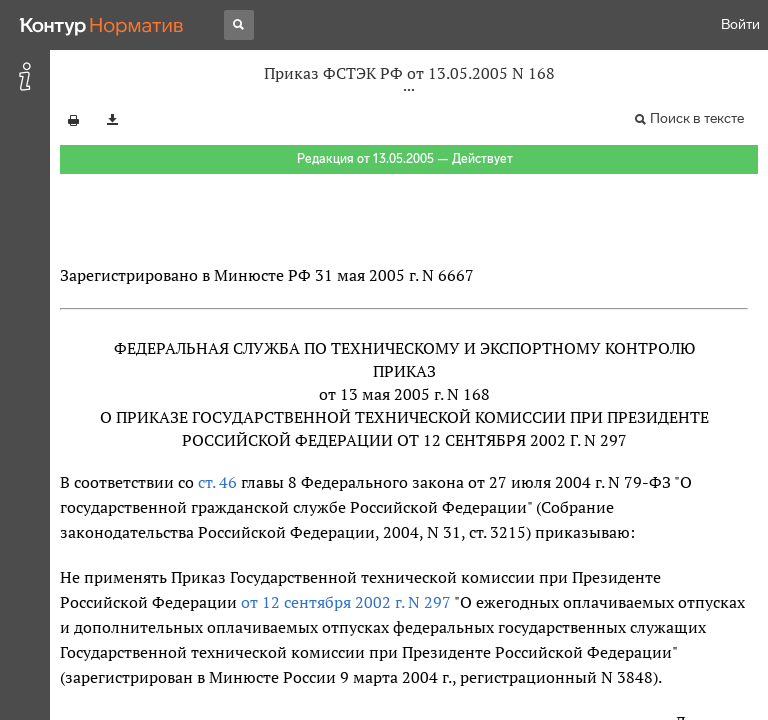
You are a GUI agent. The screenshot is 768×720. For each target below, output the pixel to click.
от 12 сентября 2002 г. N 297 (346, 602)
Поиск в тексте (697, 118)
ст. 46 (217, 482)
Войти (740, 24)
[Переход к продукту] (102, 25)
